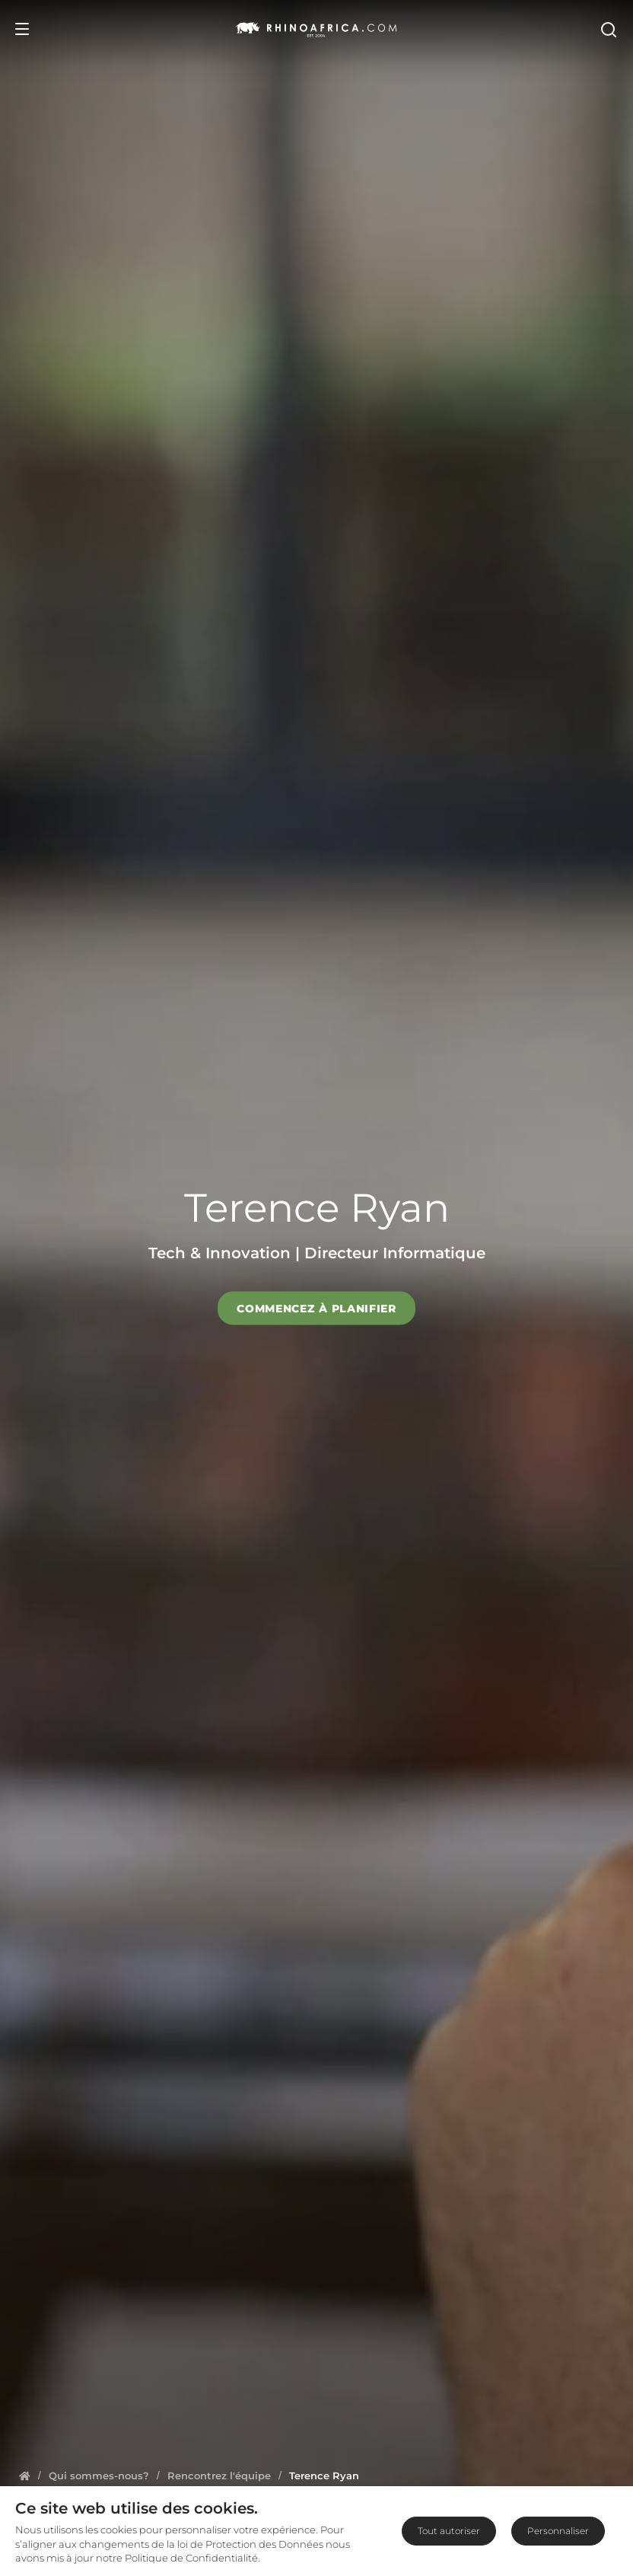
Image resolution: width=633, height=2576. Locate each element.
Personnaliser (558, 2530)
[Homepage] (24, 2475)
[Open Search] (608, 29)
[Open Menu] (22, 29)
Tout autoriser (449, 2530)
